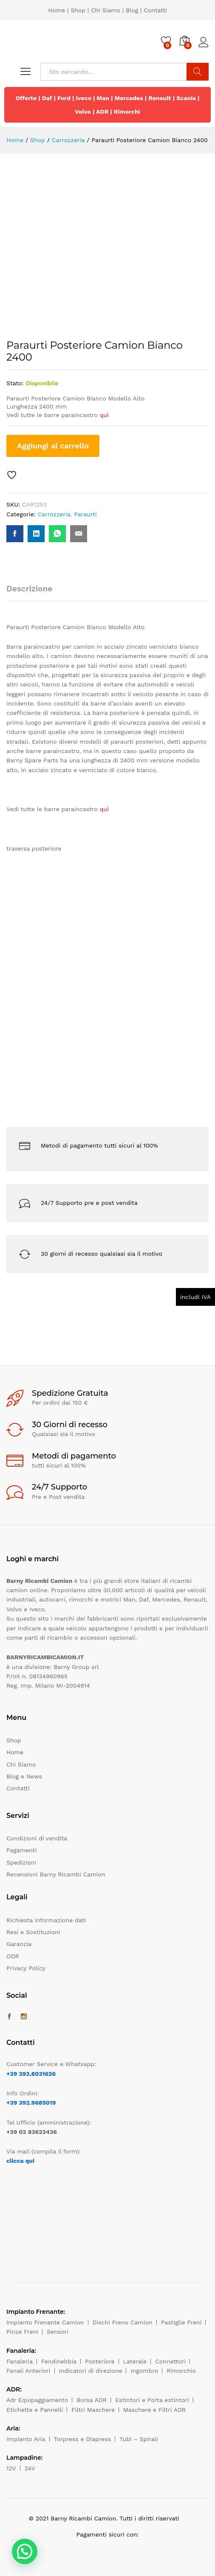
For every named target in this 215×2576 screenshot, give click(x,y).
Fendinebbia (58, 2361)
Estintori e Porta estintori (152, 2400)
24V (30, 2468)
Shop (78, 10)
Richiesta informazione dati (46, 1920)
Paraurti (85, 514)
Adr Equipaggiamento (37, 2400)
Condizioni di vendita (36, 1838)
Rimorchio (181, 2370)
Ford (64, 98)
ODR (12, 1956)
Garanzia (18, 1943)
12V (11, 2468)
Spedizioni (21, 1862)
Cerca (198, 72)
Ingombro (144, 2370)
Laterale (135, 2361)
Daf (47, 98)
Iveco (83, 98)
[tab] (33, 592)
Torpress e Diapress (82, 2439)
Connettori (170, 2361)
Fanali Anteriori (28, 2370)
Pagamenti (21, 1850)
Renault (159, 98)
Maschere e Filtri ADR (154, 2409)
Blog (132, 10)
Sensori (57, 2331)
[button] (24, 2551)
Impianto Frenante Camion (45, 2322)
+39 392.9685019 (31, 2102)
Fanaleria (19, 2361)
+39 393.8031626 (31, 2073)
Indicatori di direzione (90, 2370)
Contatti (155, 10)
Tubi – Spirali (138, 2439)
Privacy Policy (25, 1968)
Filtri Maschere (93, 2409)
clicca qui (20, 2160)
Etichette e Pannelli (34, 2409)
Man (103, 98)
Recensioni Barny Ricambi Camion (55, 1874)
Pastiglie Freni (181, 2322)
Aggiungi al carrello (53, 445)
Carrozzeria (53, 514)
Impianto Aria (25, 2439)
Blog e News (24, 1776)
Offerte (26, 98)
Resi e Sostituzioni (33, 1932)
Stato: (15, 383)
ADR (102, 111)
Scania (186, 98)
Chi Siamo (105, 10)
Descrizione (29, 589)
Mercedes (129, 98)
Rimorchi (127, 111)
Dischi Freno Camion (123, 2322)
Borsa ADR (91, 2400)
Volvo (83, 111)
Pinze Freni (22, 2331)
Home (56, 10)
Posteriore (100, 2361)
